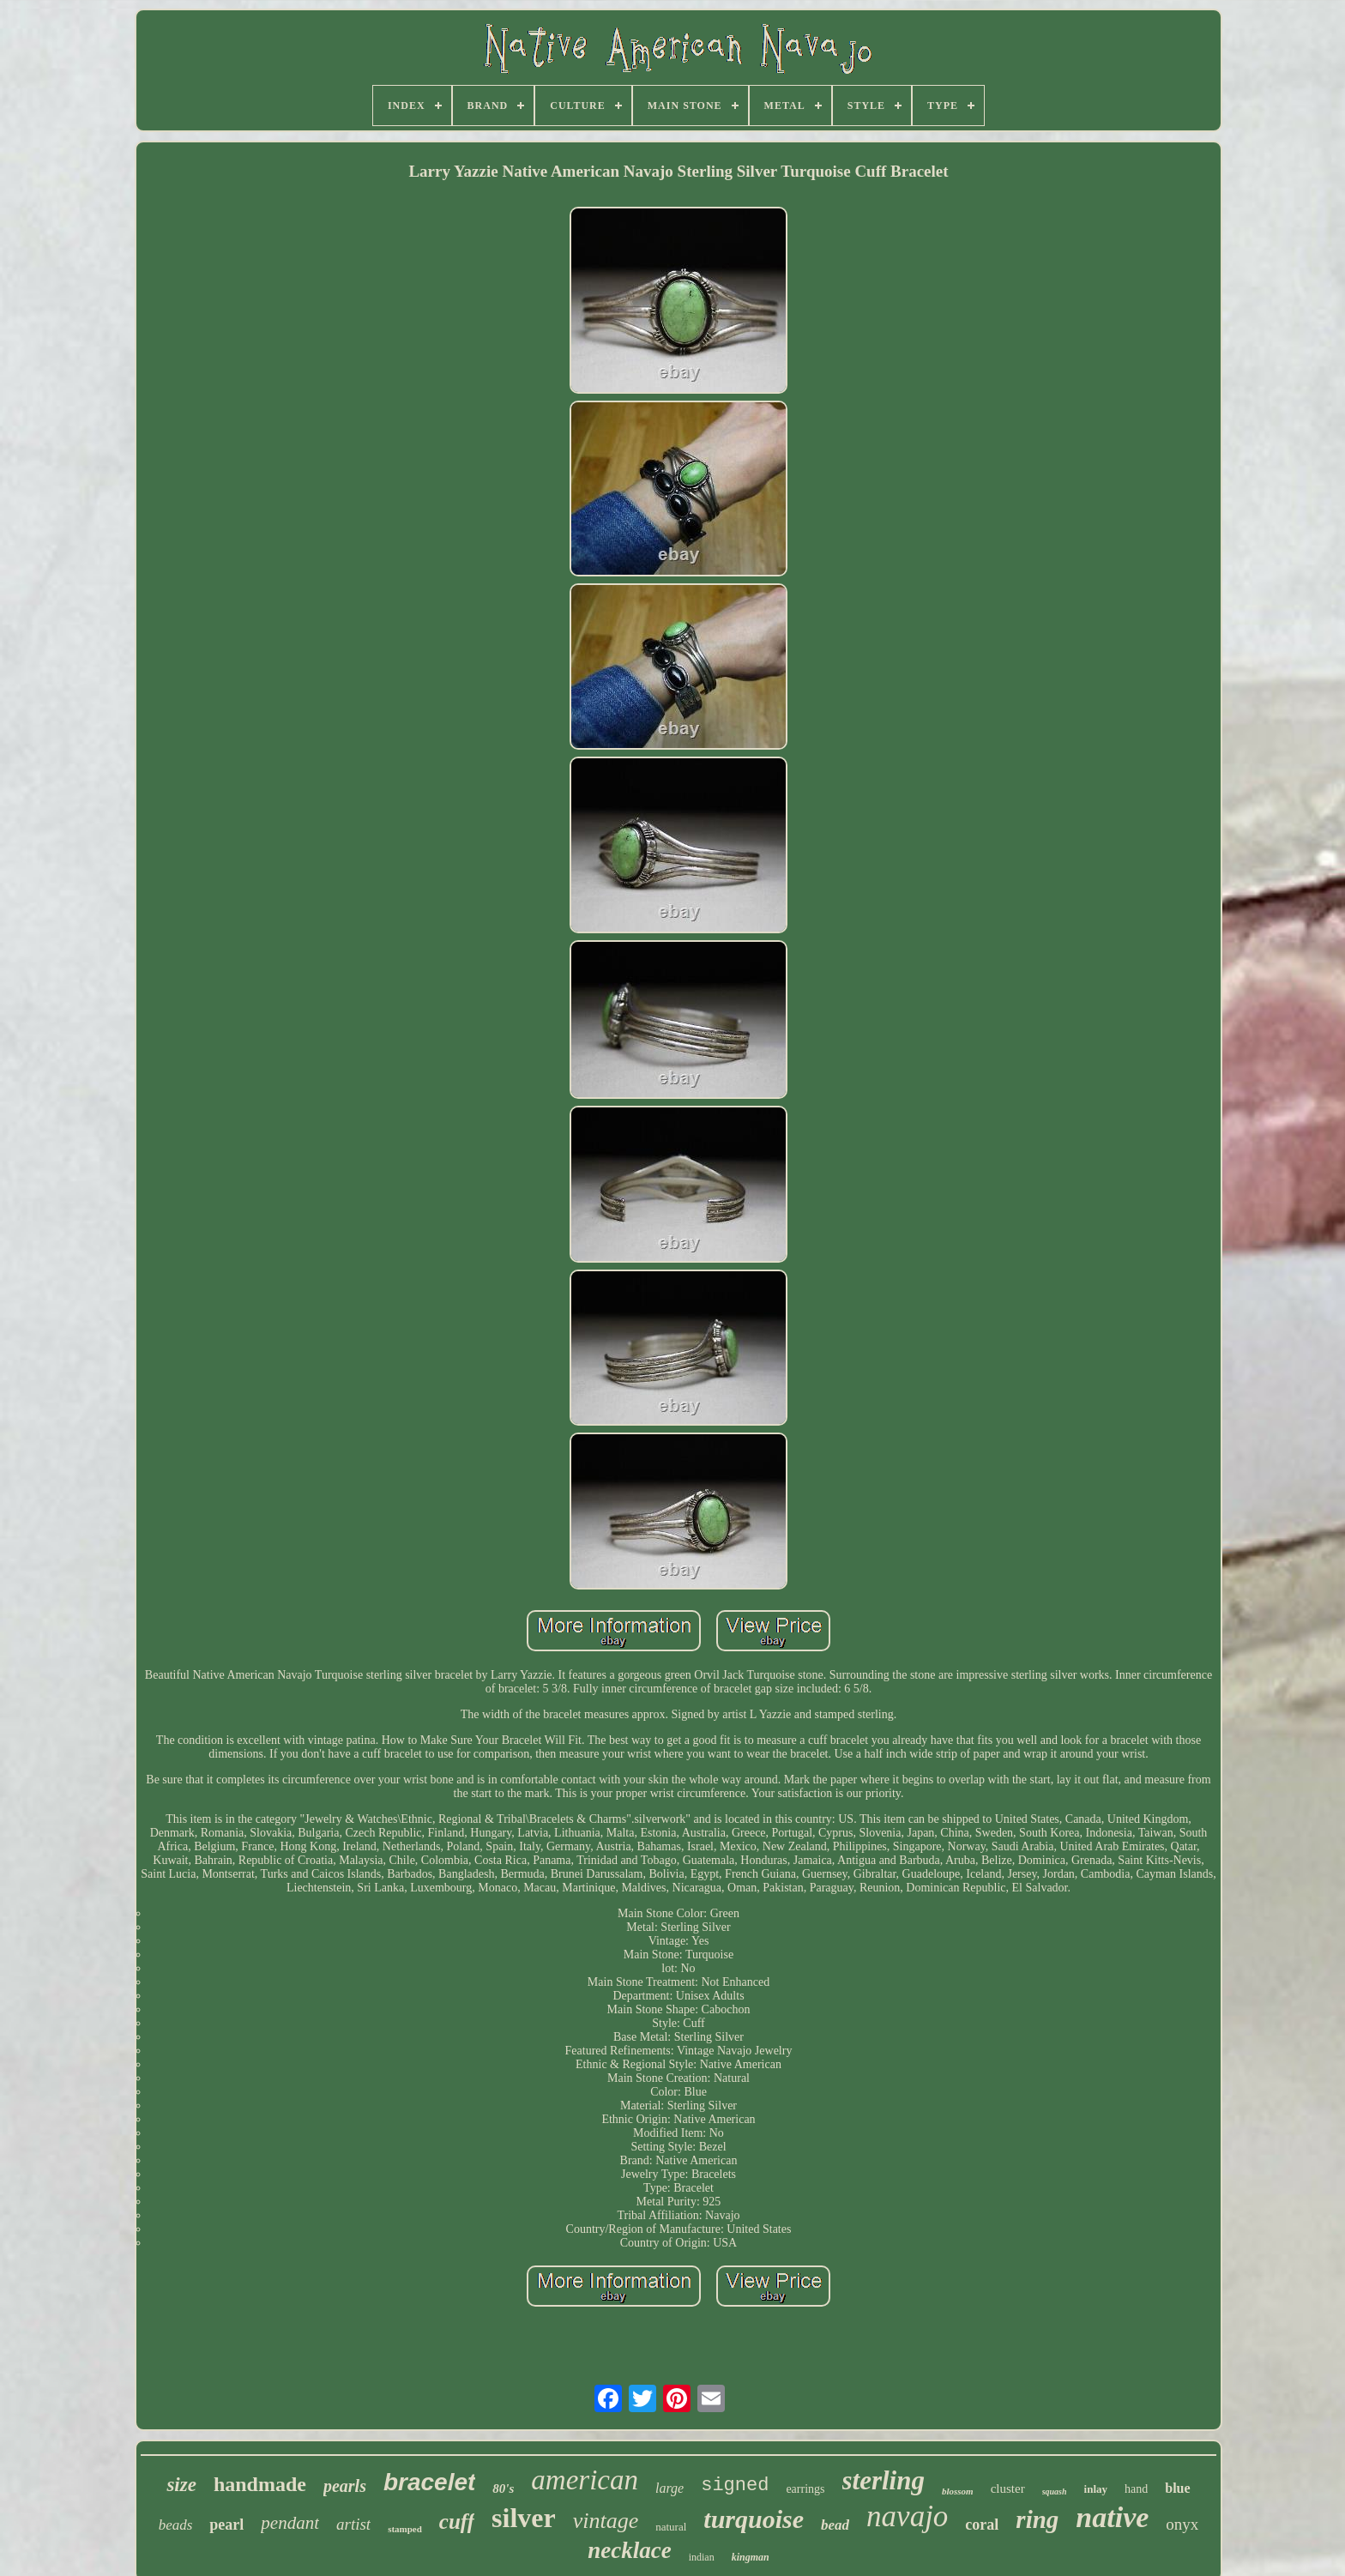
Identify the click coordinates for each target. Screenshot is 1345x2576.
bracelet (429, 2482)
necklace (629, 2550)
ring (1037, 2519)
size (181, 2484)
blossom (958, 2491)
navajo (907, 2516)
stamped (405, 2529)
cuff (456, 2521)
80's (503, 2488)
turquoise (753, 2519)
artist (353, 2524)
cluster (1008, 2488)
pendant (290, 2523)
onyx (1182, 2524)
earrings (805, 2488)
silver (524, 2517)
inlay (1095, 2488)
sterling (883, 2480)
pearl (226, 2524)
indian (702, 2557)
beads (176, 2525)
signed (735, 2485)
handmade (260, 2484)
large (669, 2488)
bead (835, 2525)
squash (1054, 2491)
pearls (344, 2485)
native (1112, 2517)
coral (981, 2524)
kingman (750, 2557)
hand (1136, 2488)
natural (670, 2526)
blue (1177, 2488)
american (584, 2479)
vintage (606, 2520)
